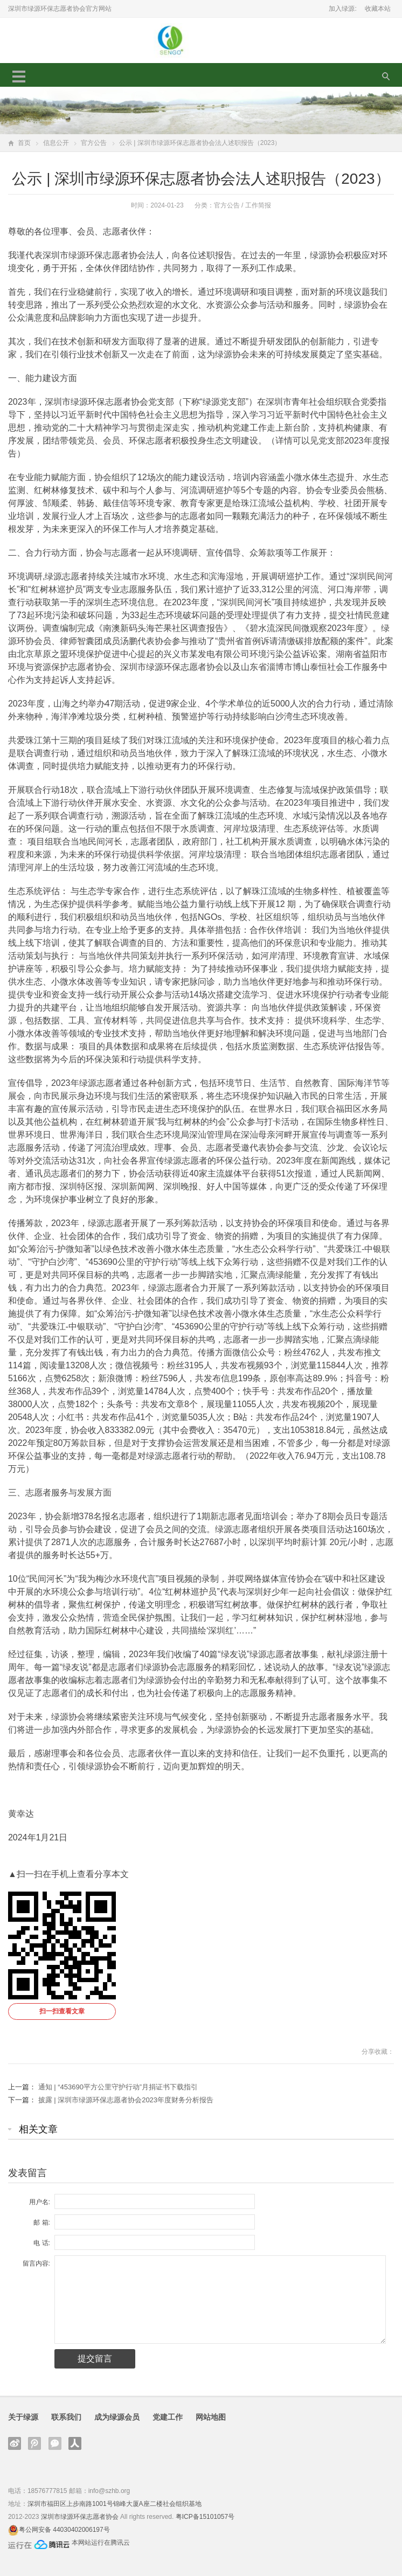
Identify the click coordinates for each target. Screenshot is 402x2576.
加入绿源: (342, 8)
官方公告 (94, 143)
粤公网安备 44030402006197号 (64, 2529)
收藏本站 (378, 8)
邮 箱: (41, 2222)
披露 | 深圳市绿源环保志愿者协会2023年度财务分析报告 (126, 2100)
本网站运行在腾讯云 (101, 2542)
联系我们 (66, 2417)
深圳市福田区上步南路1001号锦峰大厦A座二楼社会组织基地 (114, 2504)
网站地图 (211, 2417)
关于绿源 (23, 2417)
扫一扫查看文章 (62, 2011)
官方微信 (54, 2443)
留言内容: (36, 2263)
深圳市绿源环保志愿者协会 (80, 2516)
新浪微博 (14, 2443)
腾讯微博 (34, 2443)
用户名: (39, 2202)
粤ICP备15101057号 (205, 2516)
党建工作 (168, 2417)
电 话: (41, 2243)
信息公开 (56, 143)
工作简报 (258, 205)
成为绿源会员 (117, 2417)
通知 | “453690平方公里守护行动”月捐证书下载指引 (118, 2087)
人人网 (74, 2443)
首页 (24, 143)
